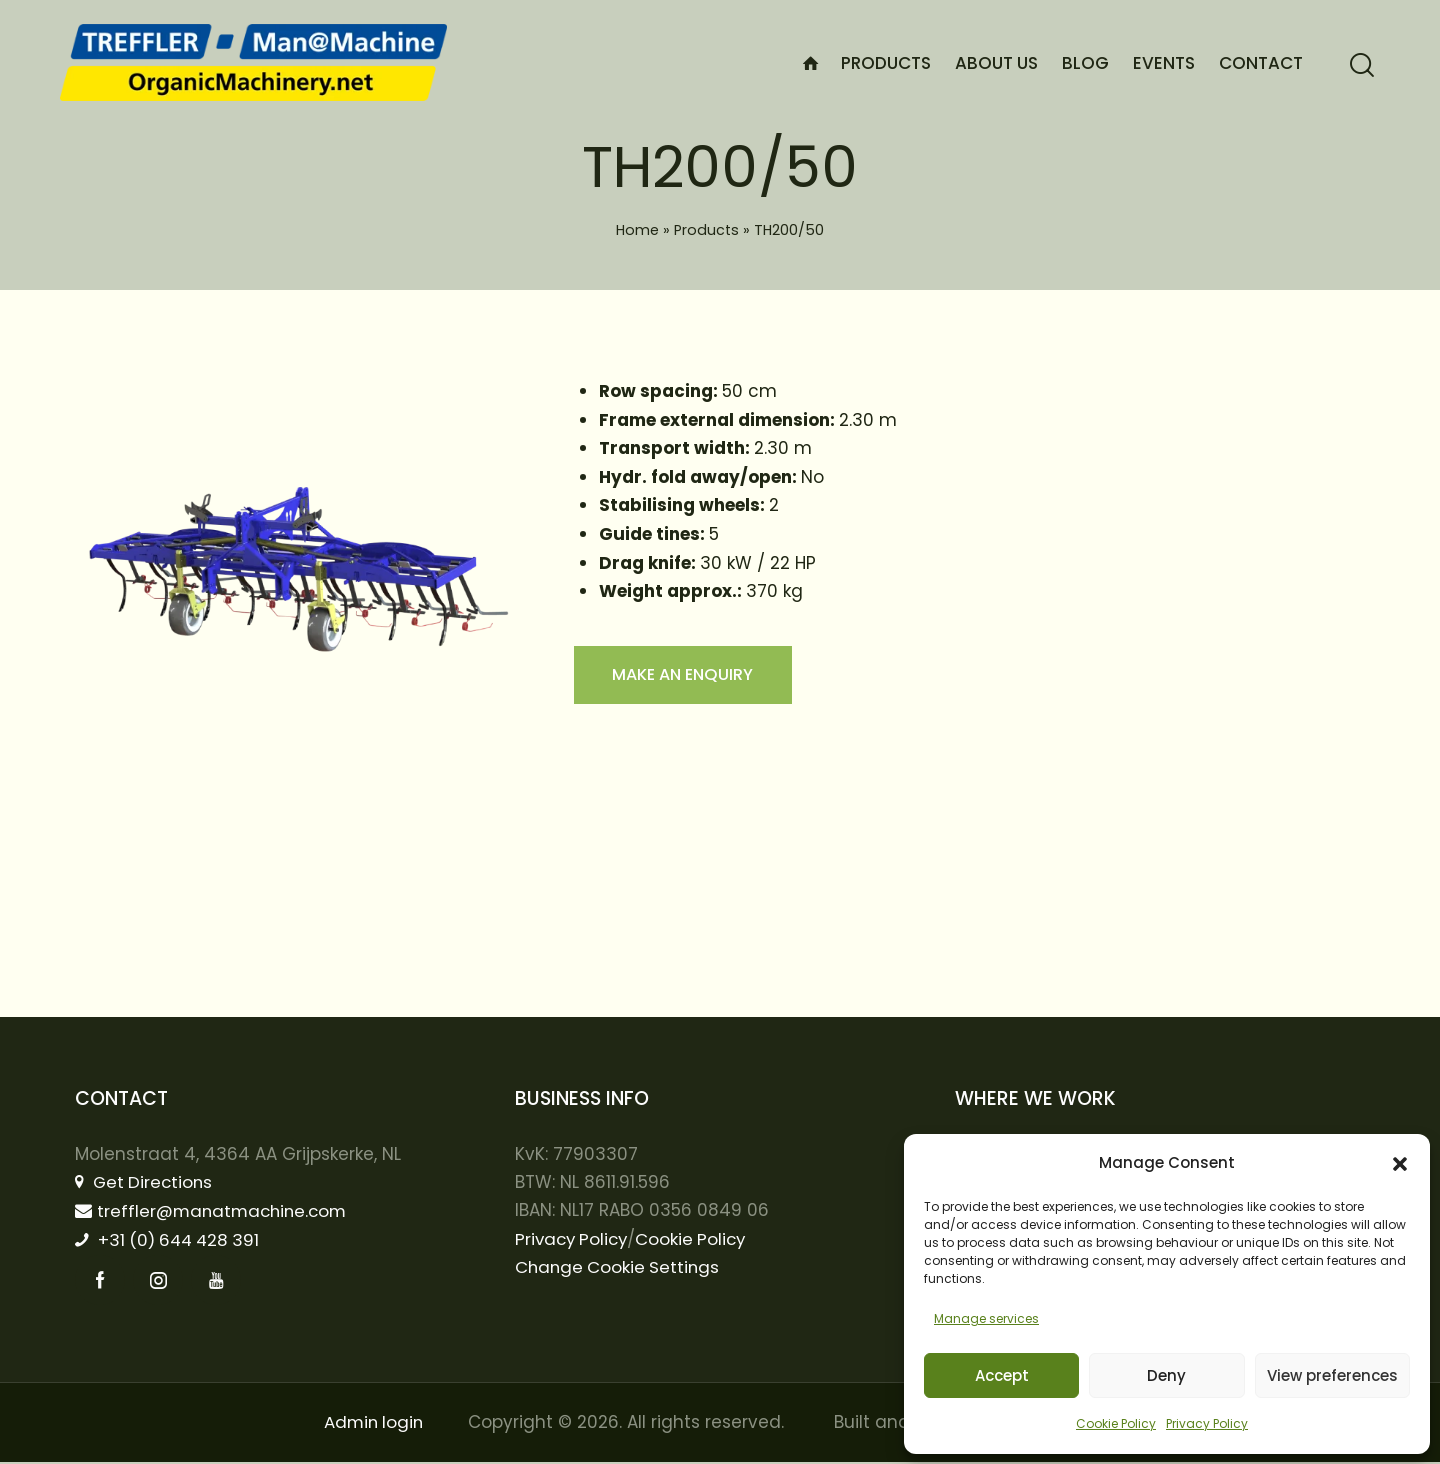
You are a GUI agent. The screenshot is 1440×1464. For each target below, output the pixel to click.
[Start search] (1362, 65)
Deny (1166, 1375)
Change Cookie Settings (619, 1267)
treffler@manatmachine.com (214, 1211)
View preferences (1332, 1375)
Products (706, 230)
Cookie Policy (1116, 1423)
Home (637, 230)
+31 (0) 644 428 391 (171, 1241)
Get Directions (146, 1182)
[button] (1400, 1164)
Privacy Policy (1207, 1423)
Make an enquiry (688, 676)
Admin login (373, 1424)
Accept (1002, 1375)
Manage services (986, 1318)
